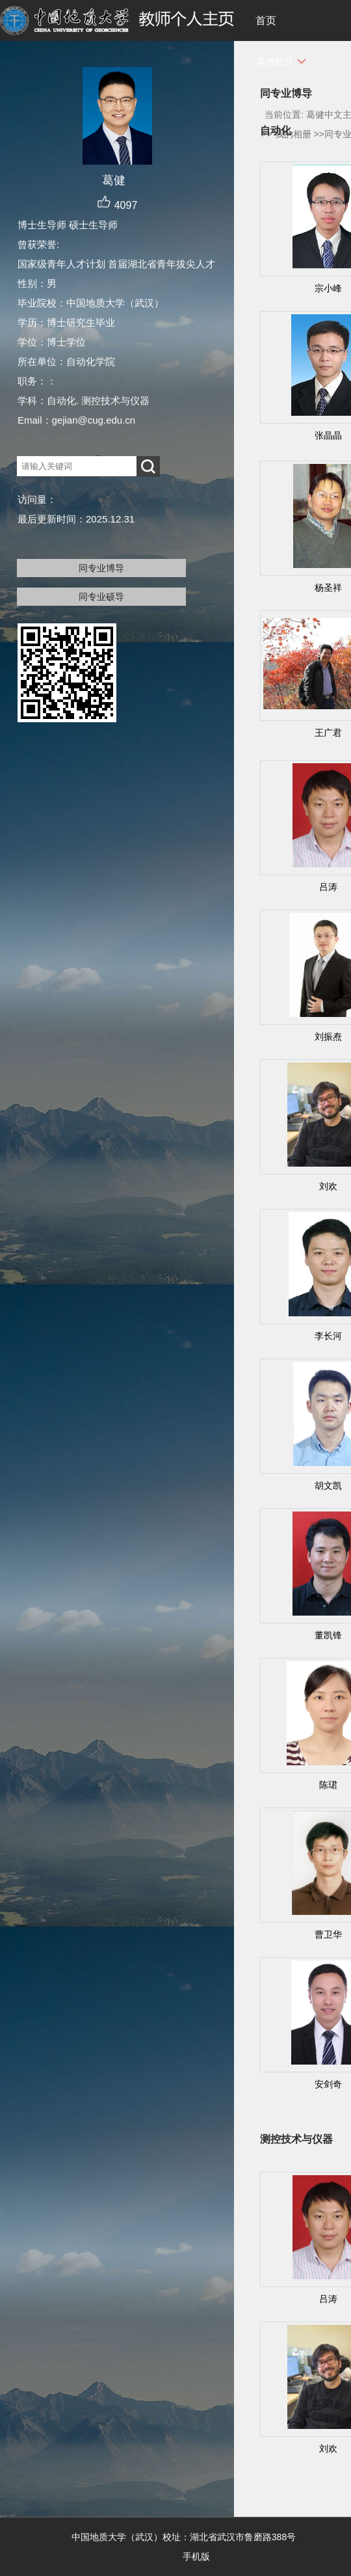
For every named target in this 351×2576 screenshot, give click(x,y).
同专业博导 (101, 568)
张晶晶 (328, 435)
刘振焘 (328, 1036)
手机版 (196, 2556)
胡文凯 (328, 1485)
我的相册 (293, 134)
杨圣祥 (328, 587)
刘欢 (328, 1186)
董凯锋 (328, 1635)
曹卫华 (328, 1934)
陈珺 (328, 1785)
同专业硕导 (101, 596)
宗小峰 (328, 288)
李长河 (328, 1336)
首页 (265, 20)
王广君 (328, 732)
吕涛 (328, 887)
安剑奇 (328, 2084)
